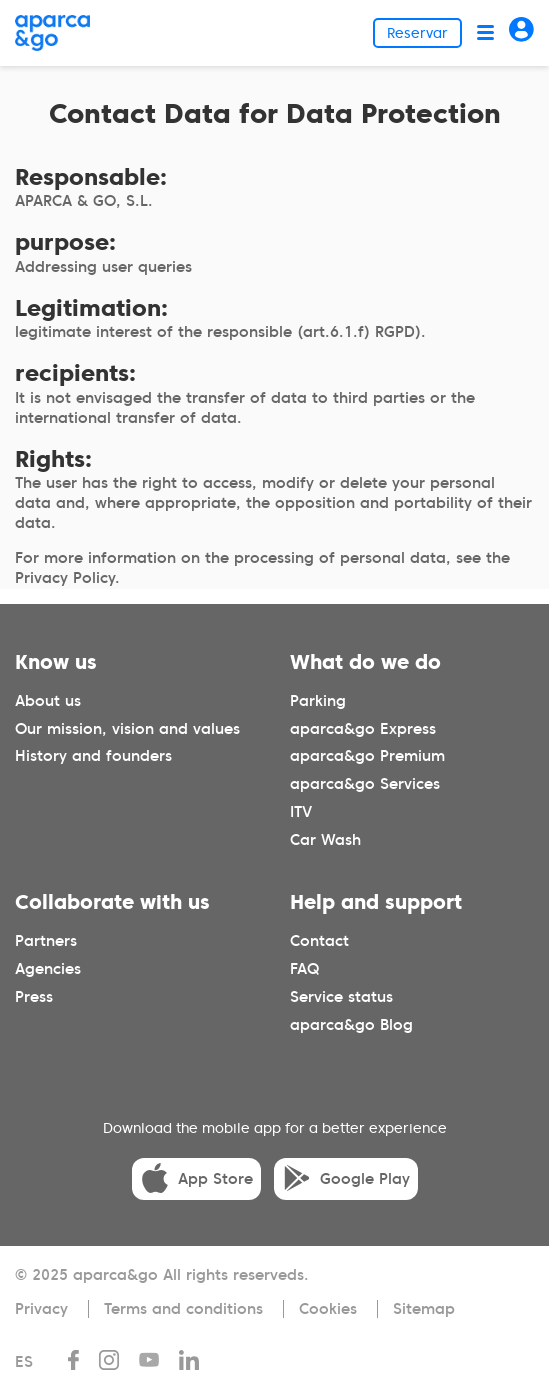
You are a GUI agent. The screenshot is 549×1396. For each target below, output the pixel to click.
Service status (341, 997)
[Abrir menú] (485, 32)
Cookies (328, 1309)
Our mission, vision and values (127, 729)
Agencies (48, 969)
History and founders (93, 756)
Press (34, 997)
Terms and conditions (183, 1309)
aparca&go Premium (367, 756)
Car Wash (325, 840)
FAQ (304, 969)
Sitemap (424, 1309)
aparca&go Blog (351, 1025)
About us (48, 701)
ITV (301, 812)
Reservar (417, 33)
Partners (46, 941)
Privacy (41, 1309)
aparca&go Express (363, 729)
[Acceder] (521, 32)
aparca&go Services (365, 784)
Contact (319, 941)
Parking (318, 701)
